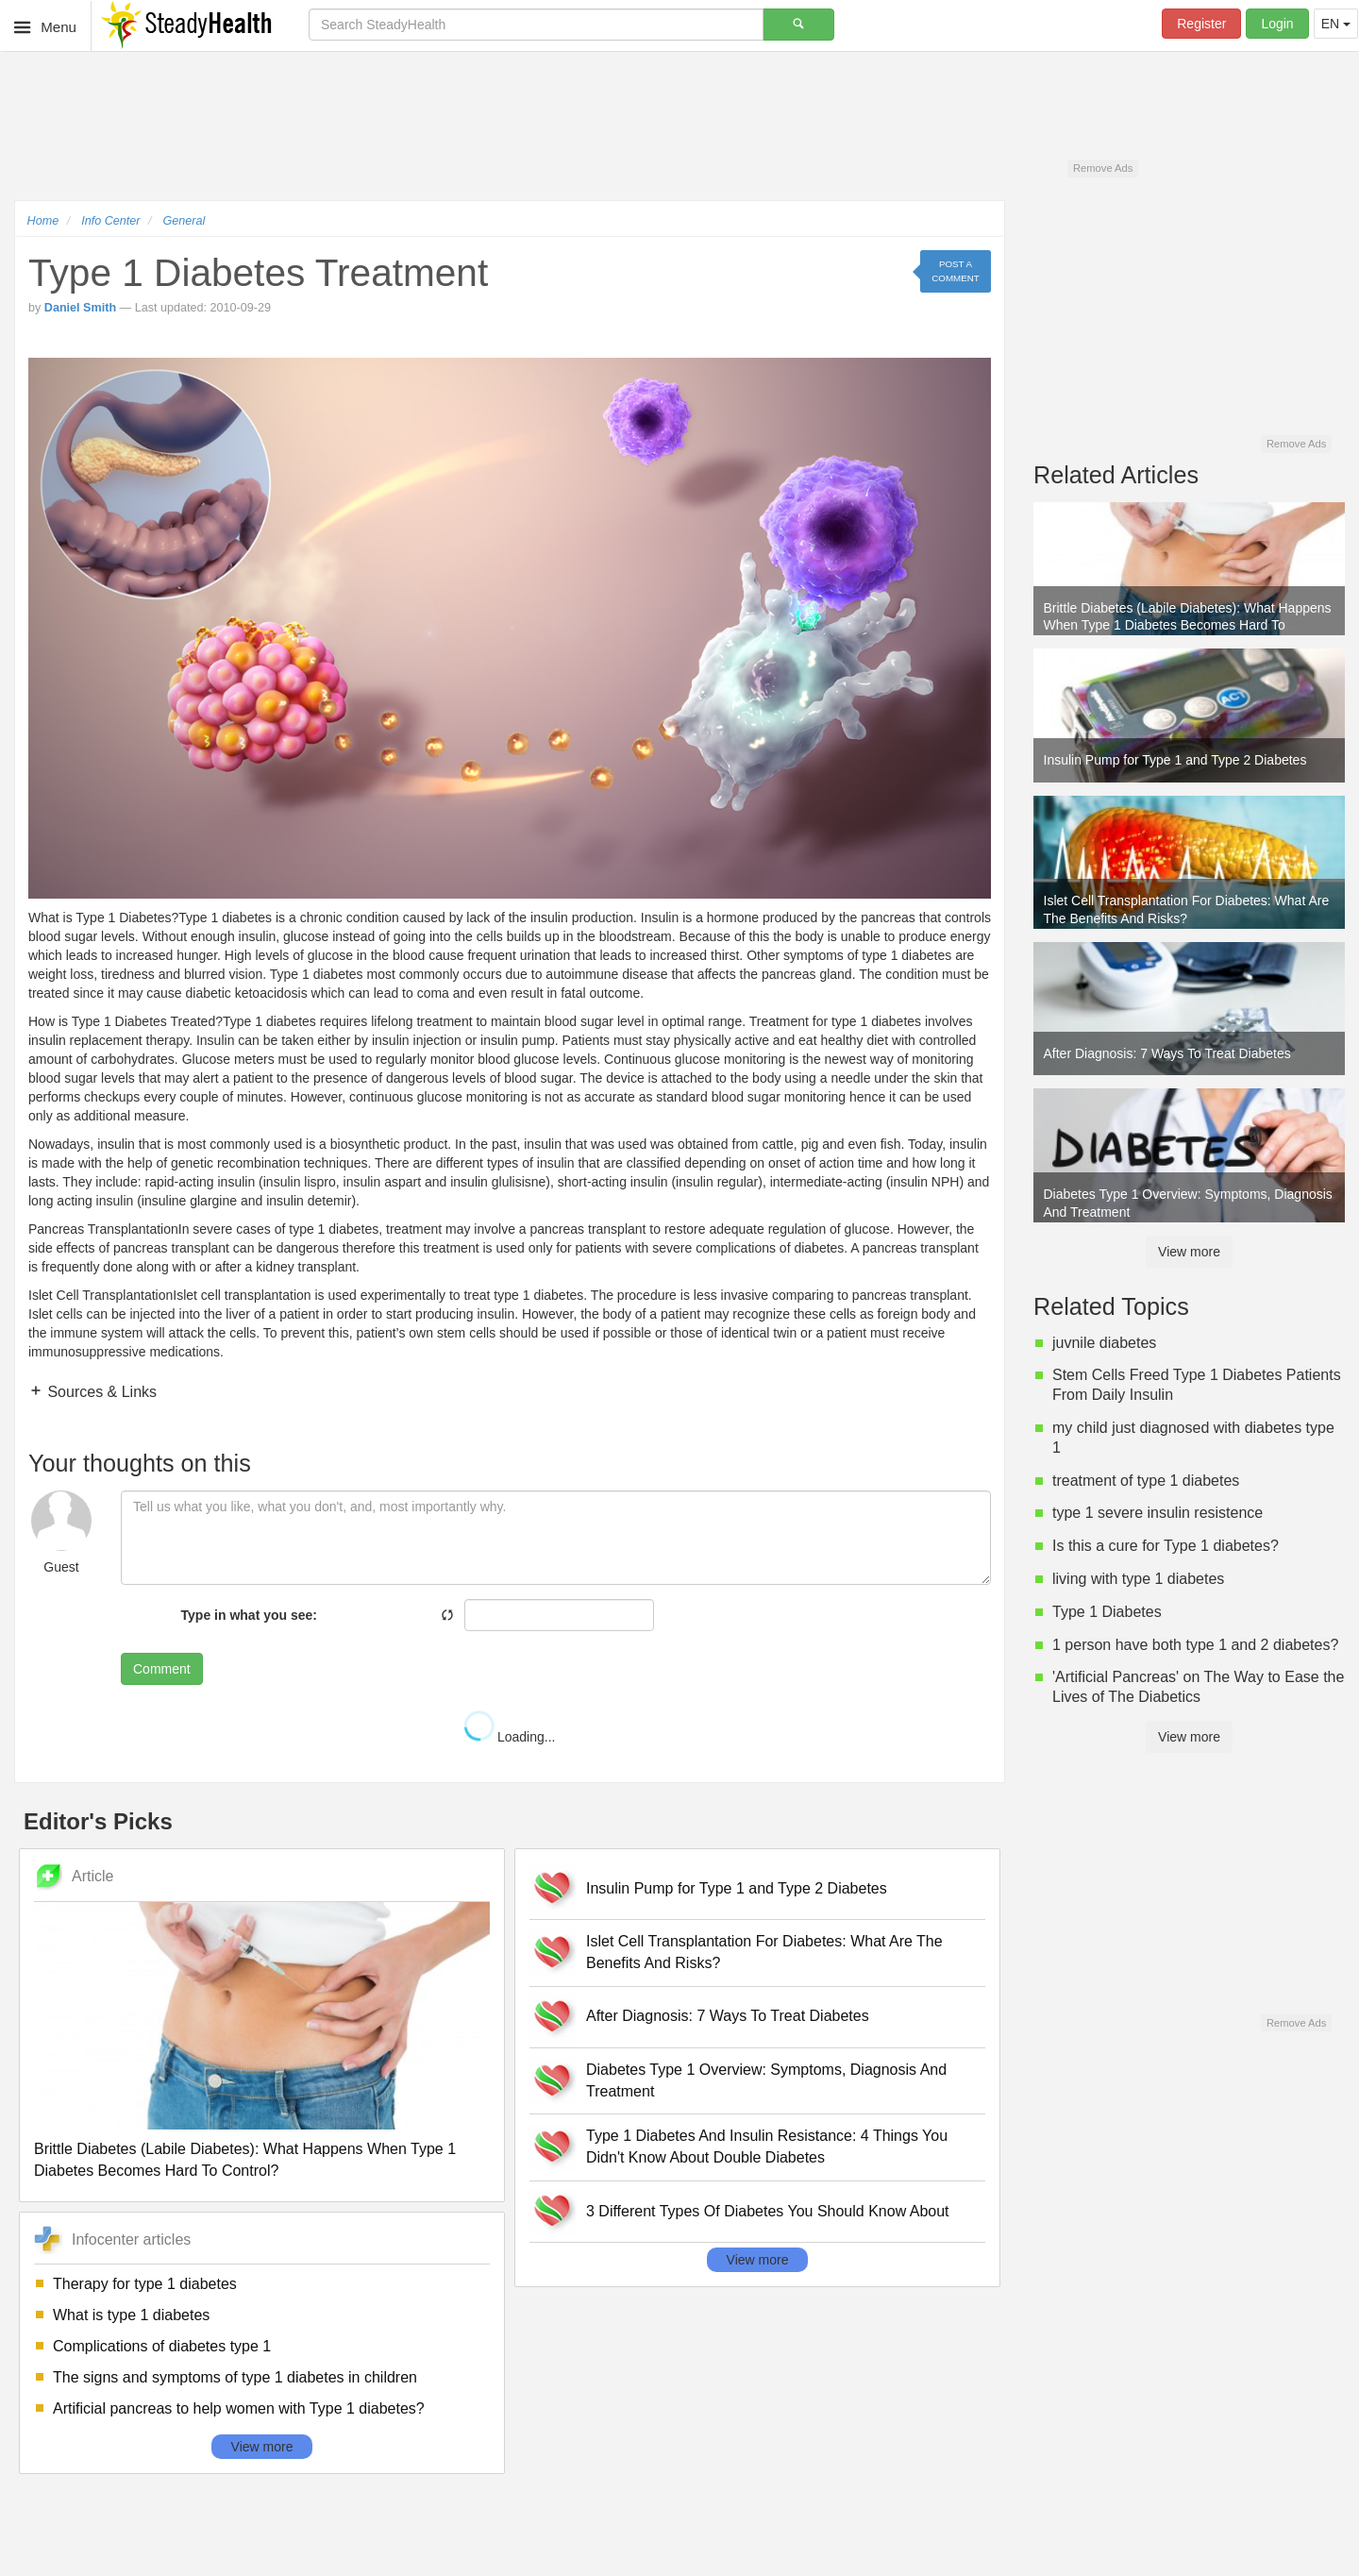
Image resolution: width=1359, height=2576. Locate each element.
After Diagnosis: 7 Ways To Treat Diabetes (727, 2016)
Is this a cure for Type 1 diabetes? (1165, 1546)
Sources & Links (100, 1392)
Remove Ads (1102, 168)
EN (1336, 23)
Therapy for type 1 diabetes (145, 2284)
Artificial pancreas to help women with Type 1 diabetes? (239, 2408)
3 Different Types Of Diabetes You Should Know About (767, 2211)
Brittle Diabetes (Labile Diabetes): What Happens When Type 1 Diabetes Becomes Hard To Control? (245, 2160)
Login (1277, 23)
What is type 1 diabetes (131, 2315)
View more (262, 2446)
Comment (162, 1668)
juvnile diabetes (1104, 1343)
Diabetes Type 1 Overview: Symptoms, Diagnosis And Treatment (766, 2080)
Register (1201, 23)
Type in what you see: (249, 1615)
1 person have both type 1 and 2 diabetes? (1195, 1645)
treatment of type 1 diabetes (1145, 1481)
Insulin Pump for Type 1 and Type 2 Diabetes (736, 1888)
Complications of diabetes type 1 (162, 2346)
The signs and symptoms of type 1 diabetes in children (235, 2377)
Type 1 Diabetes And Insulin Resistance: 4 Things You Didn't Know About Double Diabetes (767, 2146)
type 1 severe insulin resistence (1157, 1513)
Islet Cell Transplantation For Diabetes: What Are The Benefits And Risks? (764, 1952)
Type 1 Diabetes (1107, 1612)
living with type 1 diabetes (1138, 1579)
